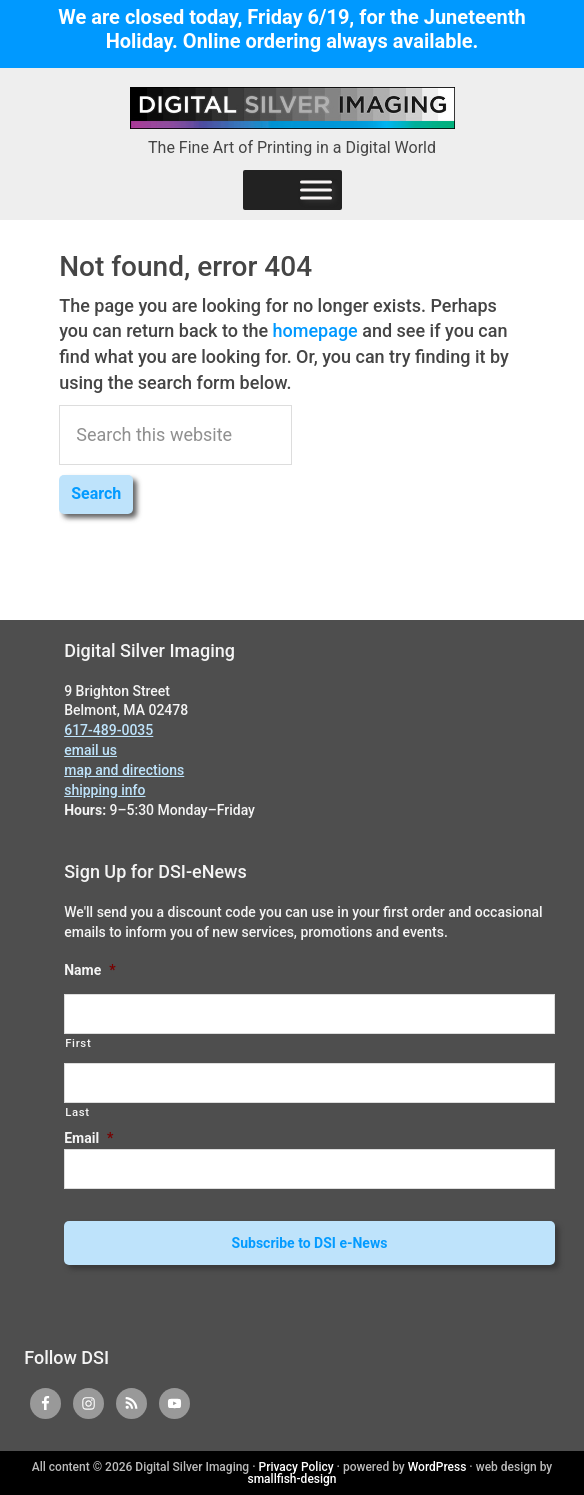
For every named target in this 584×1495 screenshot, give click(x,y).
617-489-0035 (108, 730)
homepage (315, 330)
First (78, 1043)
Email (88, 1138)
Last (77, 1112)
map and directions (124, 770)
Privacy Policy (296, 1467)
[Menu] (316, 189)
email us (90, 750)
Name (89, 970)
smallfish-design (291, 1479)
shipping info (104, 790)
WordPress (437, 1467)
